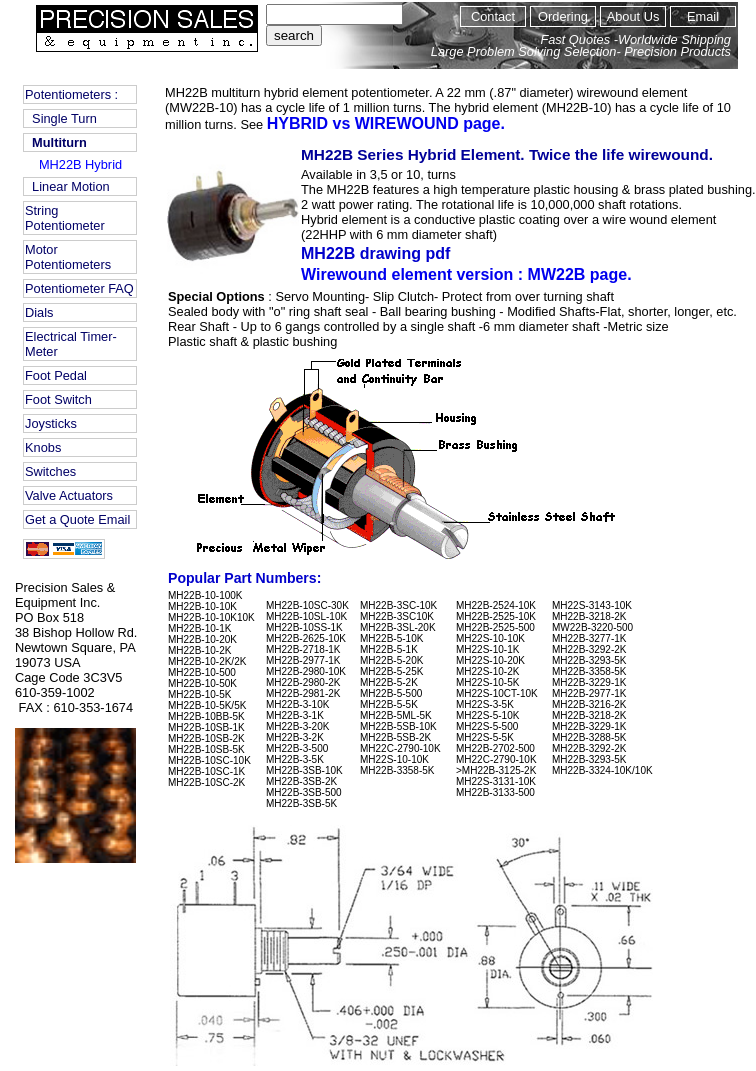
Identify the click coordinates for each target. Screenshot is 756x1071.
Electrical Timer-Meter (71, 344)
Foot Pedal (56, 375)
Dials (39, 312)
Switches (50, 471)
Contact (493, 16)
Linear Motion (67, 186)
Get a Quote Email (77, 519)
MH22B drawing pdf (387, 253)
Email (703, 16)
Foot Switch (58, 399)
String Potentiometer (65, 218)
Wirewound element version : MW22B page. (466, 274)
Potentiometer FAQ (79, 288)
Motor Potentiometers (68, 257)
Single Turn (61, 118)
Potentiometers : (71, 94)
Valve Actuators (69, 495)
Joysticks (51, 423)
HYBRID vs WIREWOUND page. (386, 123)
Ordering (563, 16)
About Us (633, 16)
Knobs (43, 447)
